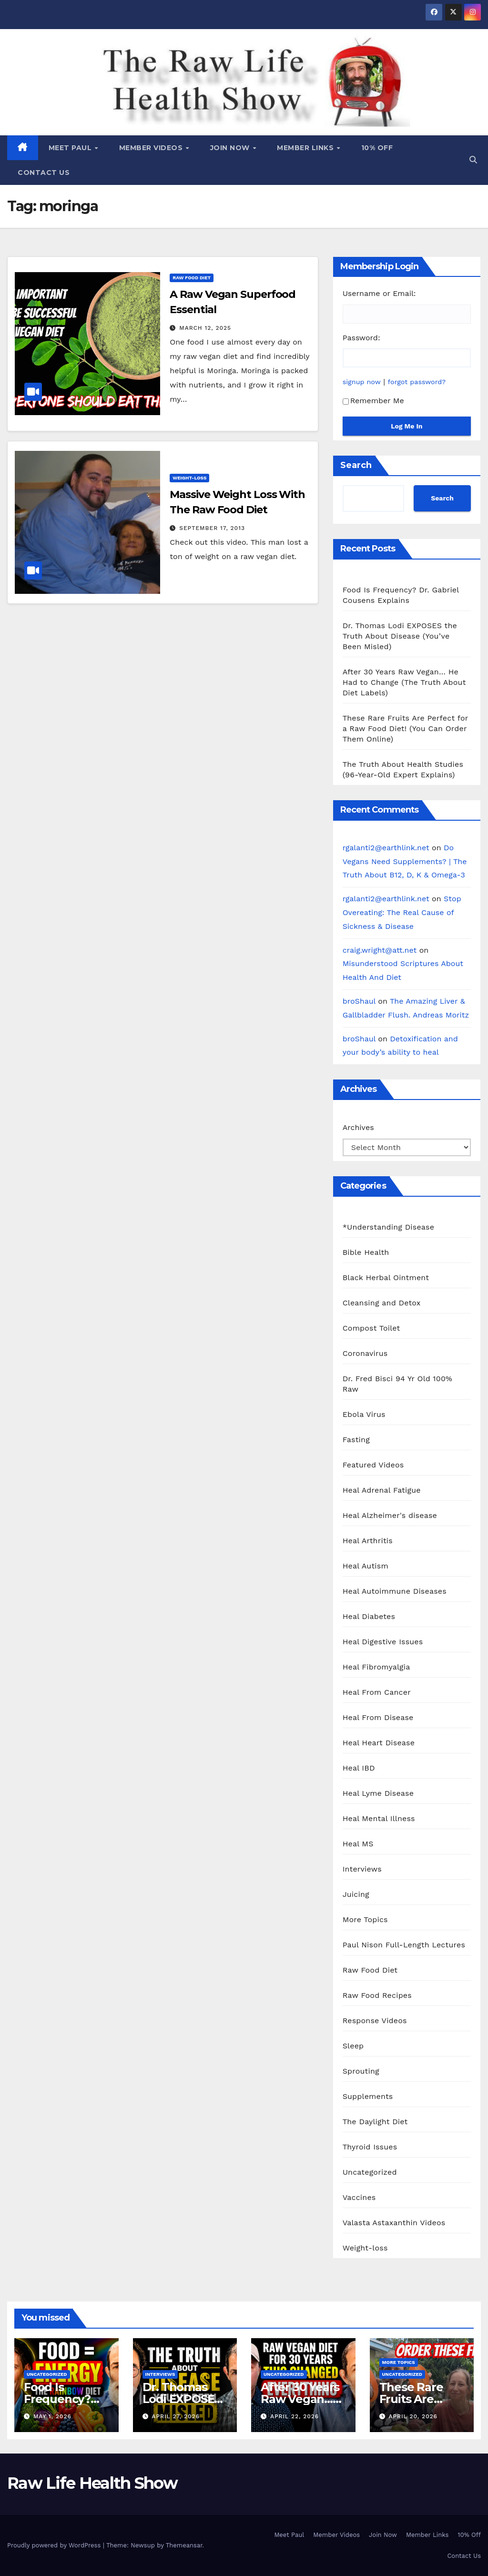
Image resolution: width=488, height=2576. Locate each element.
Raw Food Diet (192, 277)
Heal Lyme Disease (378, 1793)
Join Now (231, 147)
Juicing (356, 1894)
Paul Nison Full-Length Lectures (404, 1944)
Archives (358, 1127)
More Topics (365, 1919)
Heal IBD (359, 1767)
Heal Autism (365, 1565)
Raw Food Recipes (377, 1995)
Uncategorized (370, 2172)
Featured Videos (373, 1464)
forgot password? (417, 382)
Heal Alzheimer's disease (390, 1515)
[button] (473, 159)
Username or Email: (379, 293)
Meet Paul (71, 147)
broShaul (359, 1001)
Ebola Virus (364, 1414)
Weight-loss (189, 477)
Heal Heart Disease (379, 1742)
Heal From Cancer (377, 1692)
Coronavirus (365, 1353)
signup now (362, 382)
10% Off (377, 147)
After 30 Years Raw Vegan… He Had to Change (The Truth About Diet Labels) (404, 682)
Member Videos (152, 147)
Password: (361, 337)
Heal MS (358, 1843)
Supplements (368, 2096)
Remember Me (373, 400)
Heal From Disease (378, 1717)
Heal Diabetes (369, 1616)
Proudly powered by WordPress (55, 2545)
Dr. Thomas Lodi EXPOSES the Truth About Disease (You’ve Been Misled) (400, 636)
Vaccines (359, 2197)
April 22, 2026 (294, 2416)
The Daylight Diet (375, 2121)
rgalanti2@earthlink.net (386, 847)
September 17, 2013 (212, 528)
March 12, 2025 (205, 328)
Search (356, 465)
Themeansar (184, 2545)
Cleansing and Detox (382, 1302)
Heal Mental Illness (379, 1818)
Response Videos (375, 2020)
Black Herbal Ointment (386, 1277)
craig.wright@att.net (380, 950)
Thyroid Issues (370, 2146)
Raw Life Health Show (50, 80)
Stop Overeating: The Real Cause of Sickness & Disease (402, 912)
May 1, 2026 (52, 2416)
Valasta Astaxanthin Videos (394, 2222)
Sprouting (361, 2071)
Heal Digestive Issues (383, 1641)
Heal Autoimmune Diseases (395, 1591)
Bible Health (366, 1252)
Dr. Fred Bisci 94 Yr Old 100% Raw (397, 1384)
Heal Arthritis (368, 1540)
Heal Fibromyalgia (376, 1666)
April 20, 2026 (412, 2416)
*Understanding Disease (389, 1227)
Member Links (306, 147)
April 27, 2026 (176, 2416)
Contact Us (44, 172)
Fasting (356, 1439)
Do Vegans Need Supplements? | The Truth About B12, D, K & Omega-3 (405, 861)
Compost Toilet (371, 1328)
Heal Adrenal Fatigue (382, 1490)
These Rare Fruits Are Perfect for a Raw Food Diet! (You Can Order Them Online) (405, 728)
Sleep (353, 2045)
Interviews (362, 1868)
